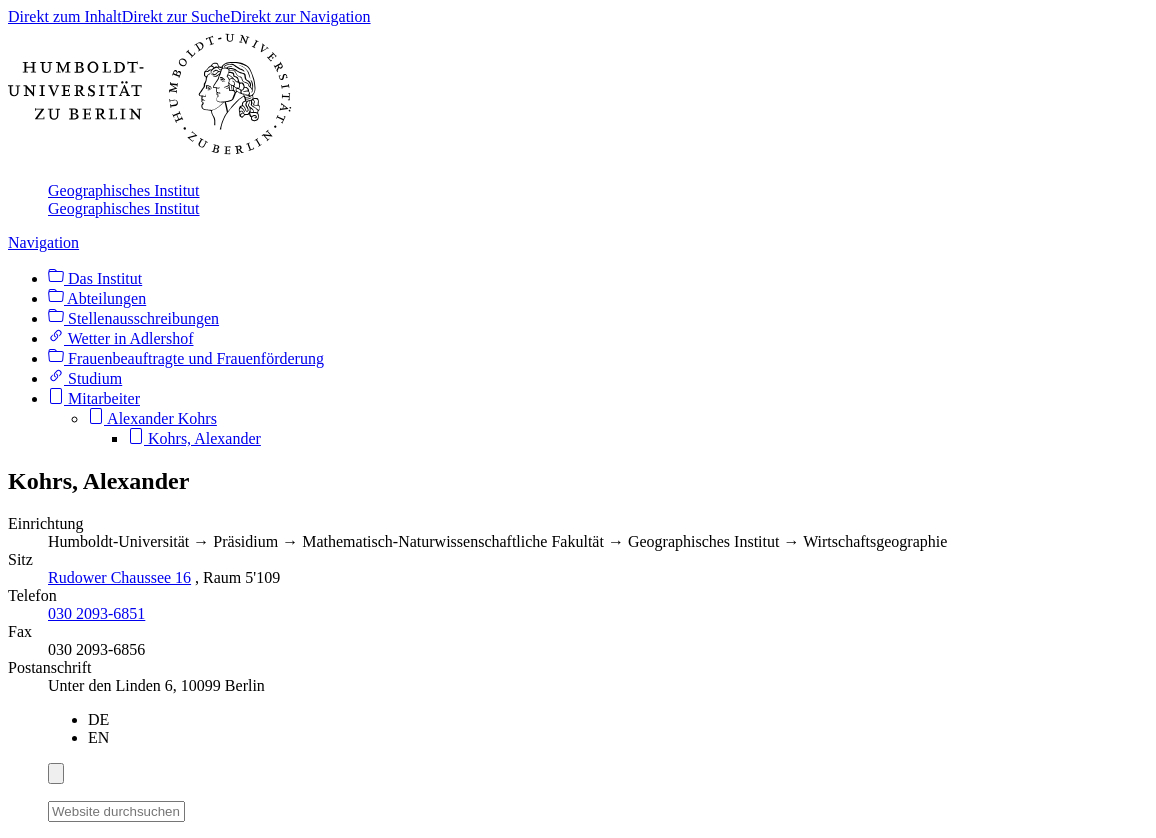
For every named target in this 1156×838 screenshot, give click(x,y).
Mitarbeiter (94, 398)
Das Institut (95, 278)
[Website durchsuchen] (116, 811)
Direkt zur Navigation (300, 16)
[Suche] (197, 808)
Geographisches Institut (124, 190)
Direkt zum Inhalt (65, 16)
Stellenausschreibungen (133, 318)
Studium (85, 378)
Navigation (43, 242)
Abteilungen (97, 298)
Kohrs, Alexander (194, 438)
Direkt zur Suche (176, 16)
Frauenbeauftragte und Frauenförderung (186, 358)
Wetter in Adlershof (121, 338)
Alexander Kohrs (152, 418)
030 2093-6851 (96, 613)
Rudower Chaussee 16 (119, 577)
